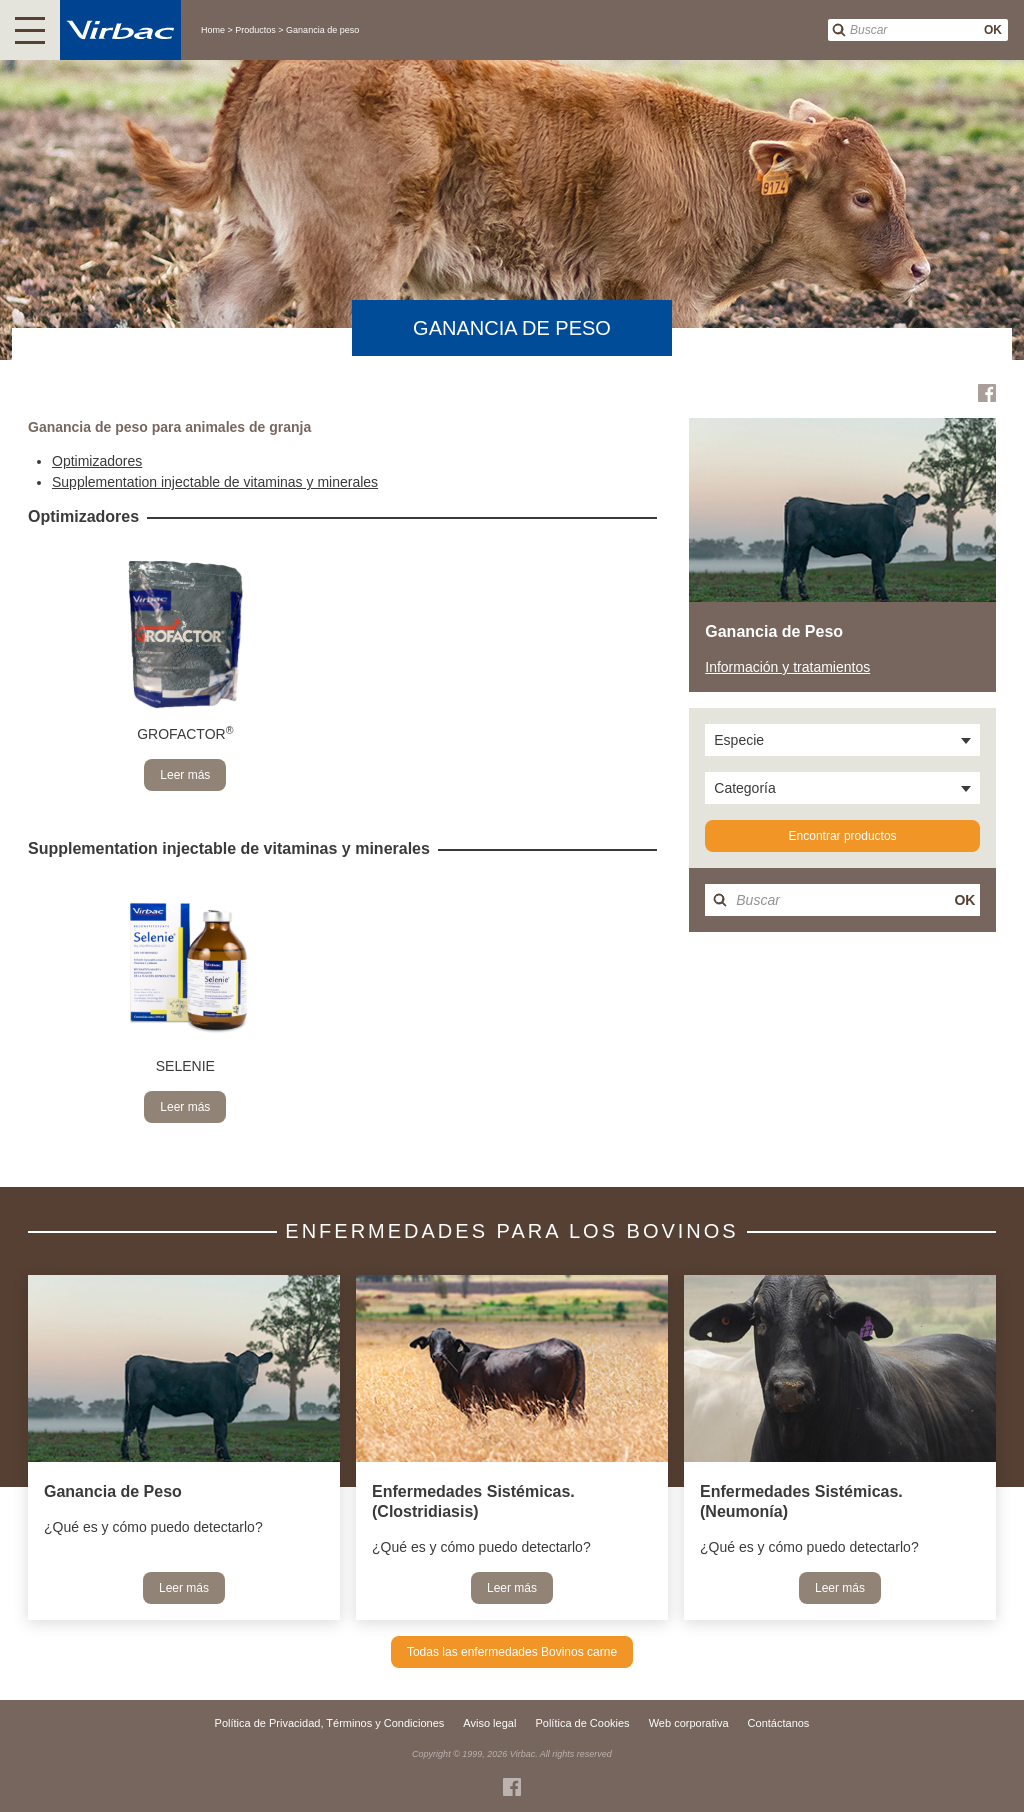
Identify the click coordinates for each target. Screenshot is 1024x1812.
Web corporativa (689, 1723)
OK (993, 30)
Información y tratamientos (787, 667)
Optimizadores (97, 461)
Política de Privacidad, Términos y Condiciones (330, 1723)
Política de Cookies (582, 1723)
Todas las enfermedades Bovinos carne (512, 1652)
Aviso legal (489, 1723)
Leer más (185, 775)
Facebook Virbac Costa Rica (987, 393)
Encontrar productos (843, 836)
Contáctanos (779, 1723)
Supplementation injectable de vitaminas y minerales (215, 482)
